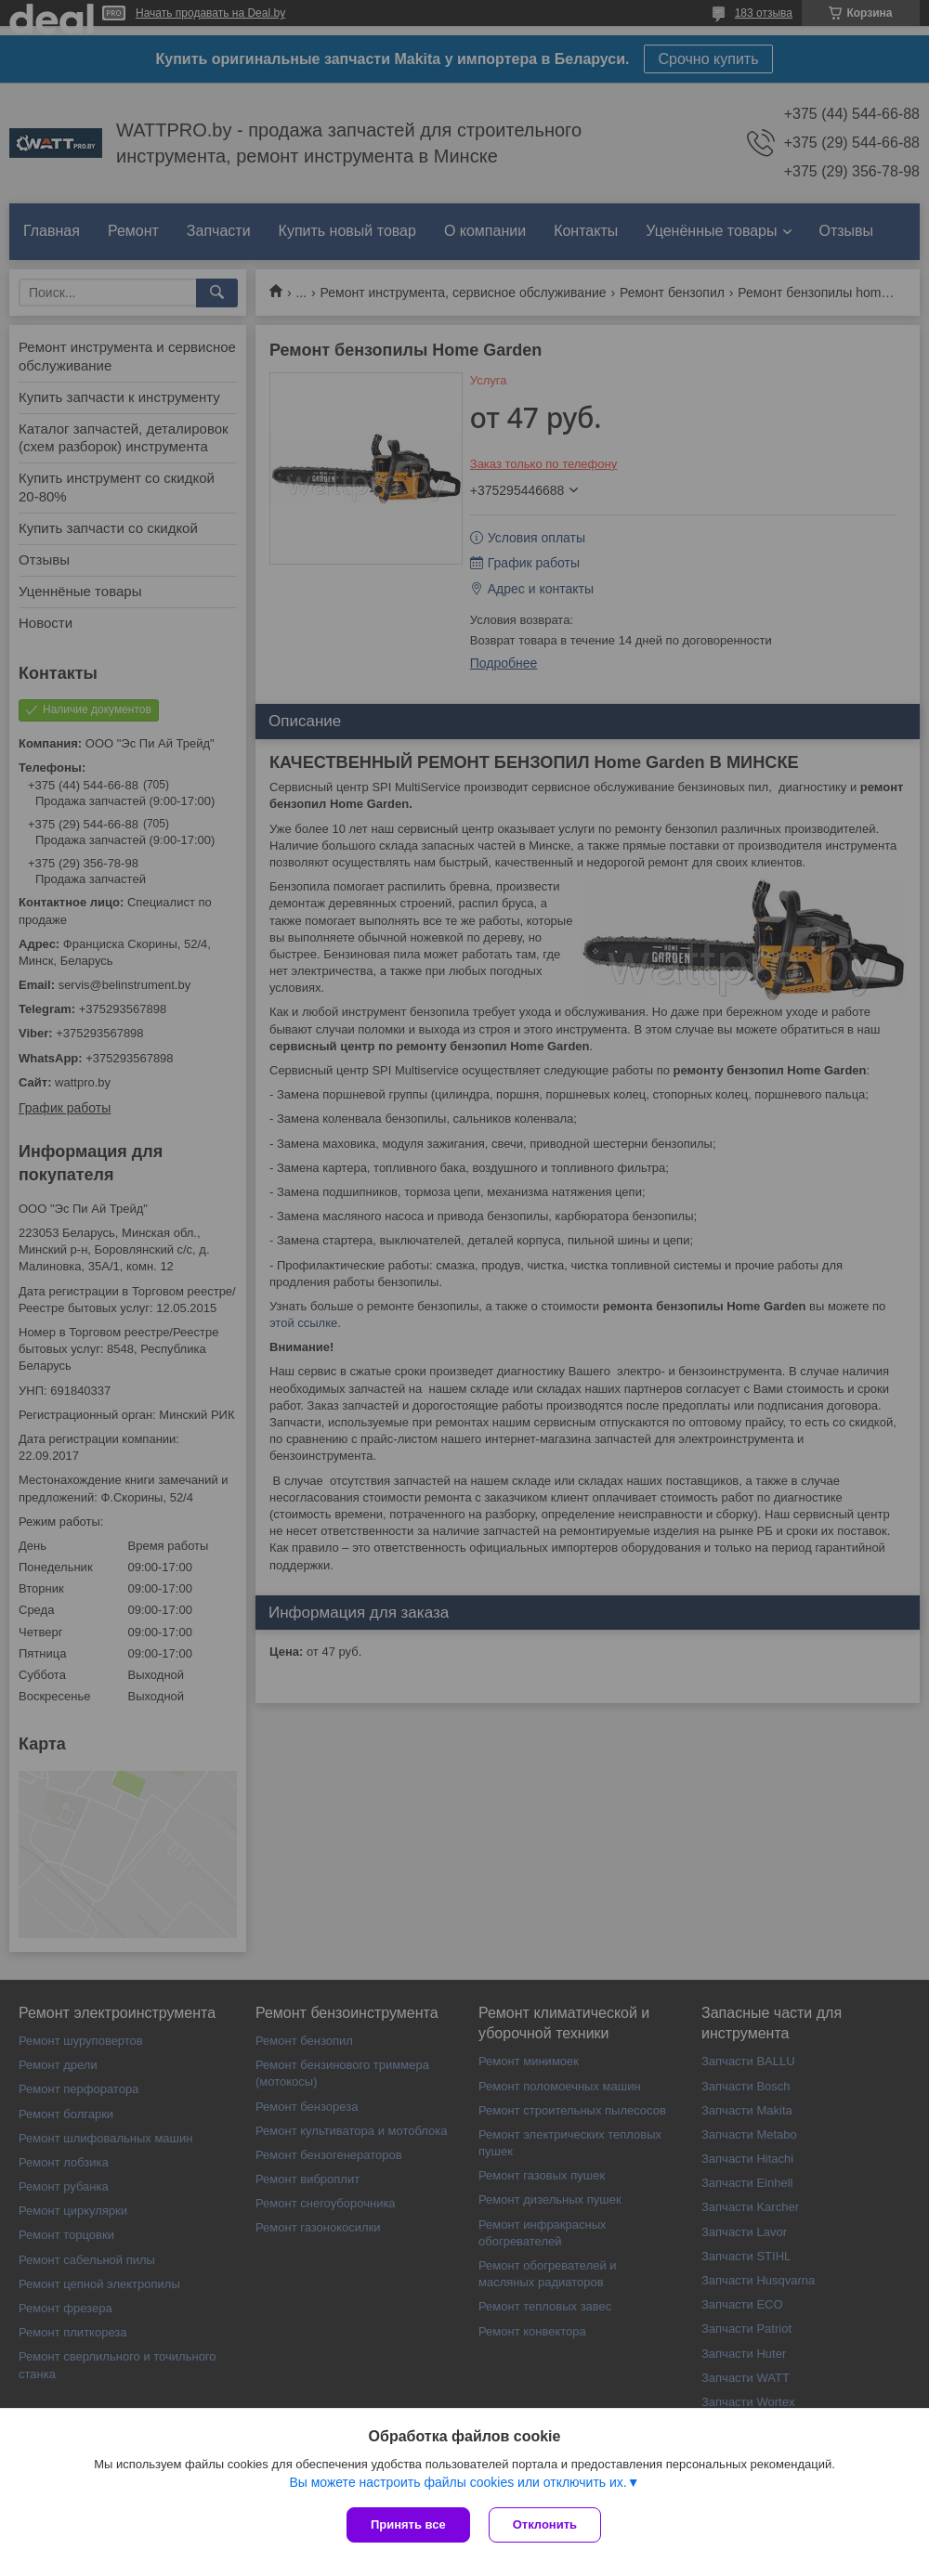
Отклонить (545, 2524)
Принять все (408, 2524)
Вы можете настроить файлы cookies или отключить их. (457, 2482)
